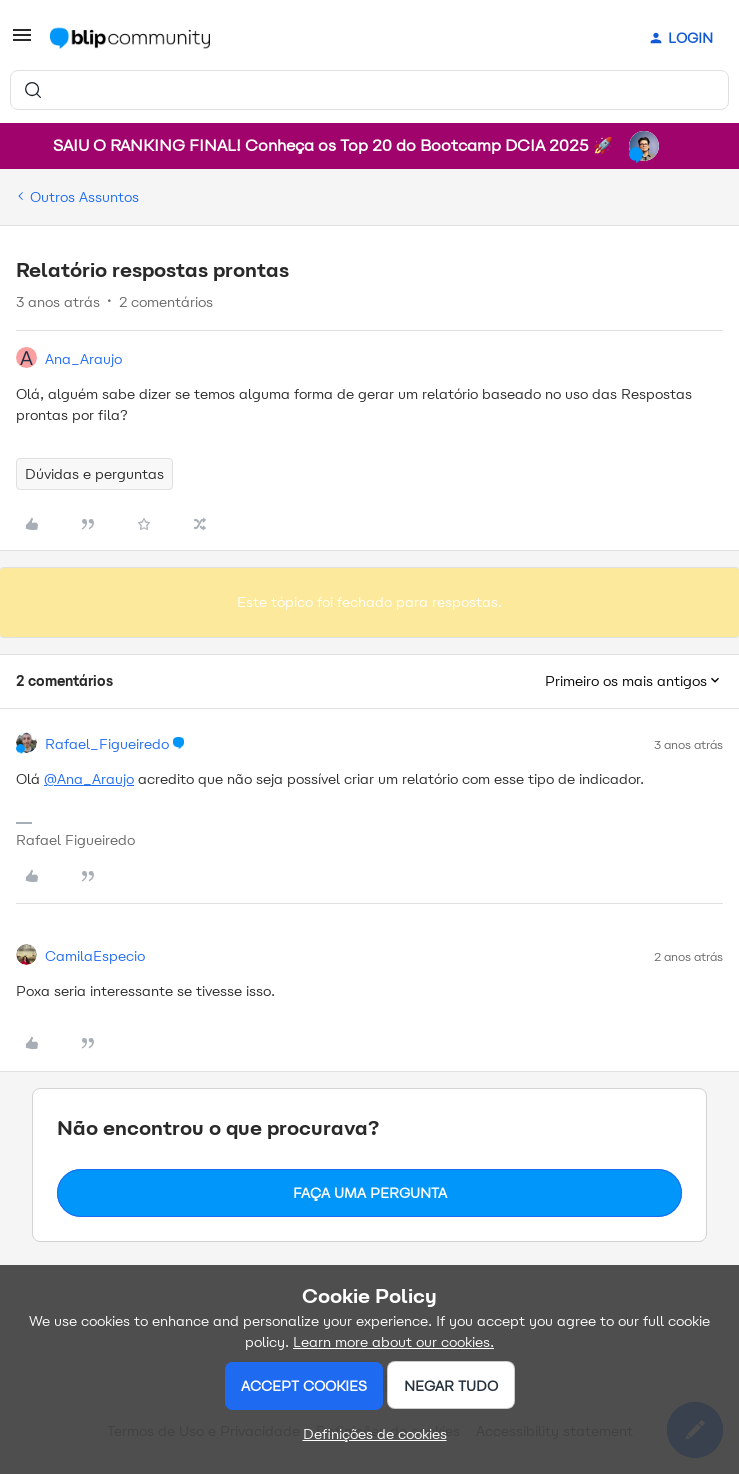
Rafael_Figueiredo (107, 744)
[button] (22, 42)
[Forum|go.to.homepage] (130, 38)
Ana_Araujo (83, 359)
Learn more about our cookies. (393, 1342)
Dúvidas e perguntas (94, 474)
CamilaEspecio (95, 956)
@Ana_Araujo (89, 779)
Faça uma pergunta (370, 1193)
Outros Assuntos (84, 197)
